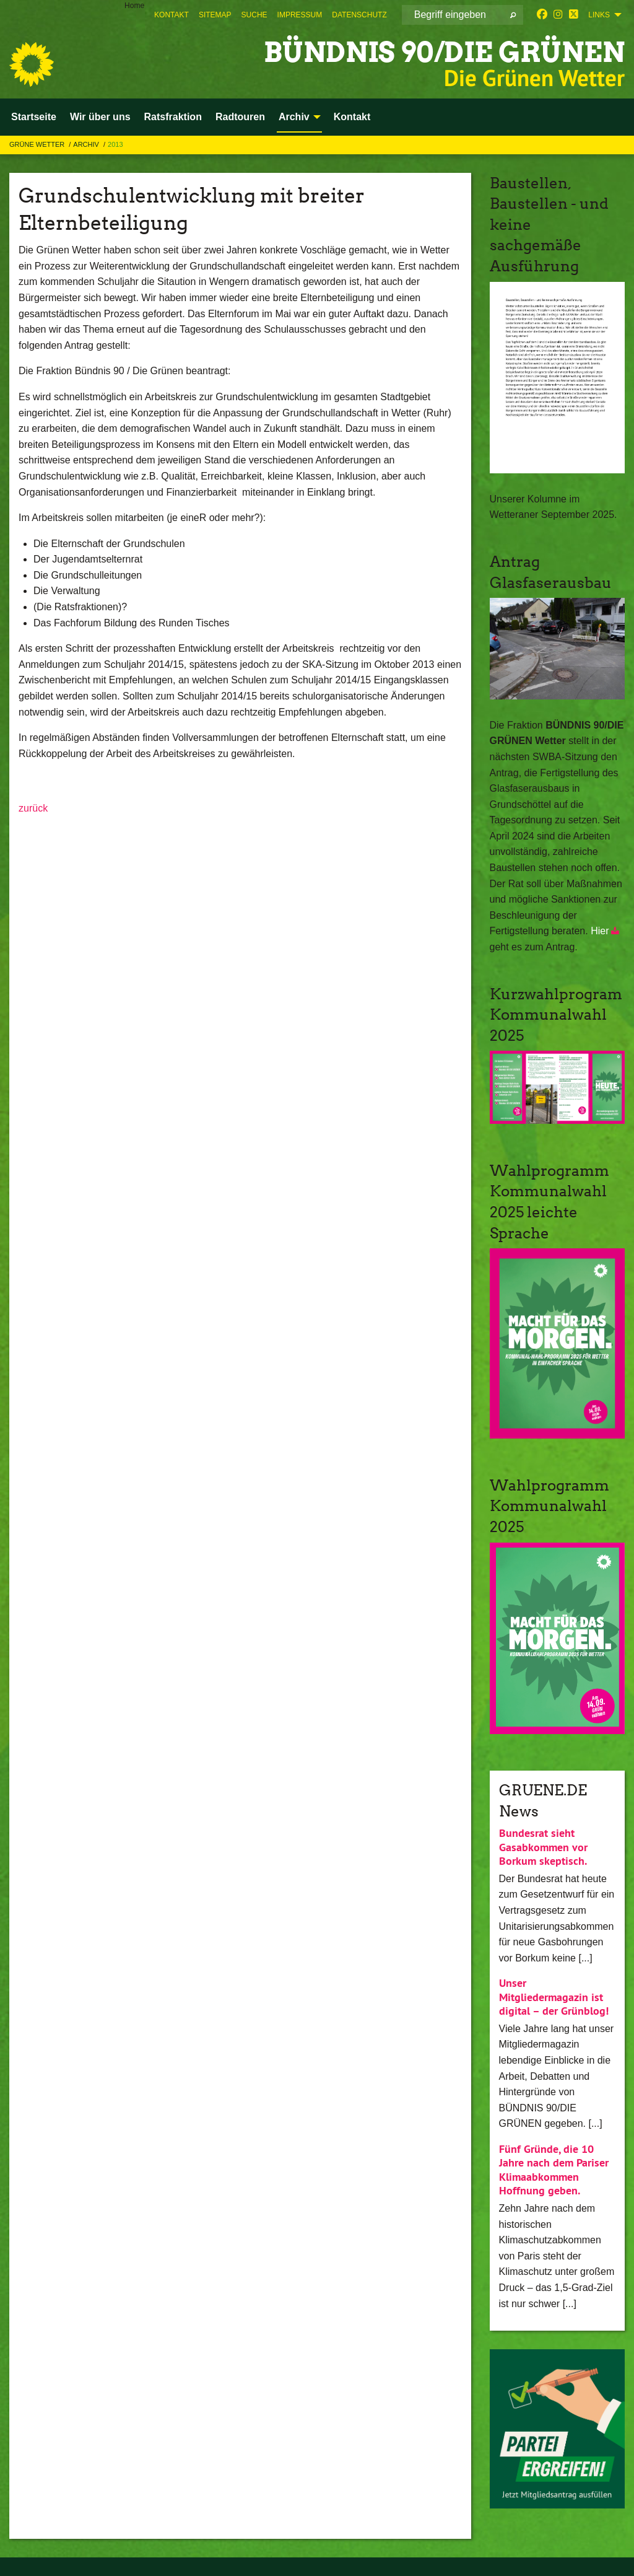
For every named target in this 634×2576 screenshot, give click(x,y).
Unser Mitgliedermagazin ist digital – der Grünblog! (554, 1997)
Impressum (300, 15)
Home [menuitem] (134, 5)
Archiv (87, 144)
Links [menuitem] (599, 15)
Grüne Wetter (37, 144)
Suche (254, 15)
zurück (33, 808)
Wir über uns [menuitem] (100, 117)
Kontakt (171, 15)
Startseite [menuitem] (33, 117)
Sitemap (215, 15)
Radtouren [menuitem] (240, 117)
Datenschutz (359, 15)
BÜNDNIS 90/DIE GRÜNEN (444, 52)
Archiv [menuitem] (294, 117)
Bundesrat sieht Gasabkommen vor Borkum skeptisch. (543, 1847)
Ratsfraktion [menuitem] (173, 117)
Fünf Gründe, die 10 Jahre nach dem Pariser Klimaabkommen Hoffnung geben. (554, 2170)
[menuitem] (171, 15)
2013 (115, 144)
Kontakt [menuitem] (352, 117)
